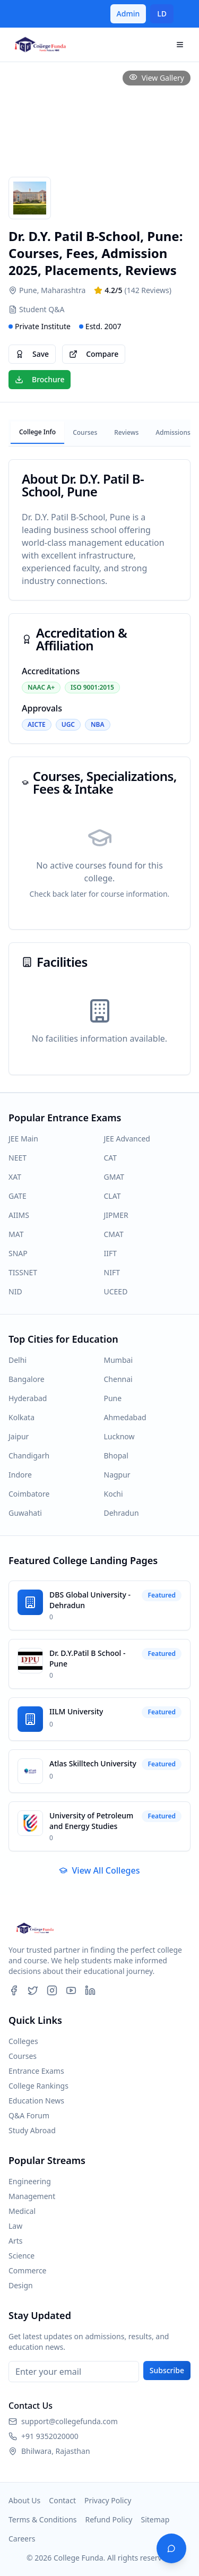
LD (162, 13)
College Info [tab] (37, 431)
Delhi (17, 1360)
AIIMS (18, 1215)
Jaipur (18, 1436)
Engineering (29, 2181)
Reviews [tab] (126, 432)
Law (15, 2226)
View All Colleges (99, 1870)
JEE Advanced (127, 1139)
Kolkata (21, 1417)
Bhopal (116, 1455)
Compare (93, 354)
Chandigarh (28, 1455)
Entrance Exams (36, 2071)
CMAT (114, 1234)
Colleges (23, 2041)
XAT (14, 1177)
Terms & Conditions (42, 2519)
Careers (21, 2539)
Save (32, 354)
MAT (15, 1234)
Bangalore (26, 1379)
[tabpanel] (99, 767)
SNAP (18, 1253)
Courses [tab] (85, 432)
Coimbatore (28, 1494)
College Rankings (38, 2086)
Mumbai (118, 1360)
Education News (36, 2101)
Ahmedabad (125, 1417)
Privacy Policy (107, 2500)
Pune (113, 1398)
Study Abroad (32, 2130)
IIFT (110, 1253)
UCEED (116, 1291)
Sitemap (155, 2519)
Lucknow (119, 1436)
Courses (22, 2056)
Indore (20, 1475)
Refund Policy (109, 2519)
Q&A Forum (28, 2115)
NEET (17, 1158)
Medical (22, 2211)
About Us (24, 2500)
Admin (128, 13)
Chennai (118, 1379)
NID (15, 1291)
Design (20, 2285)
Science (21, 2256)
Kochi (113, 1494)
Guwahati (25, 1513)
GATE (17, 1196)
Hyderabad (27, 1398)
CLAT (112, 1196)
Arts (15, 2241)
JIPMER (116, 1215)
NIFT (112, 1272)
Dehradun (121, 1513)
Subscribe (167, 2370)
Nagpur (117, 1475)
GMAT (114, 1177)
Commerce (27, 2270)
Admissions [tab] (173, 432)
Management (31, 2196)
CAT (110, 1158)
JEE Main (23, 1139)
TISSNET (22, 1272)
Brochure (39, 379)
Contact (62, 2500)
